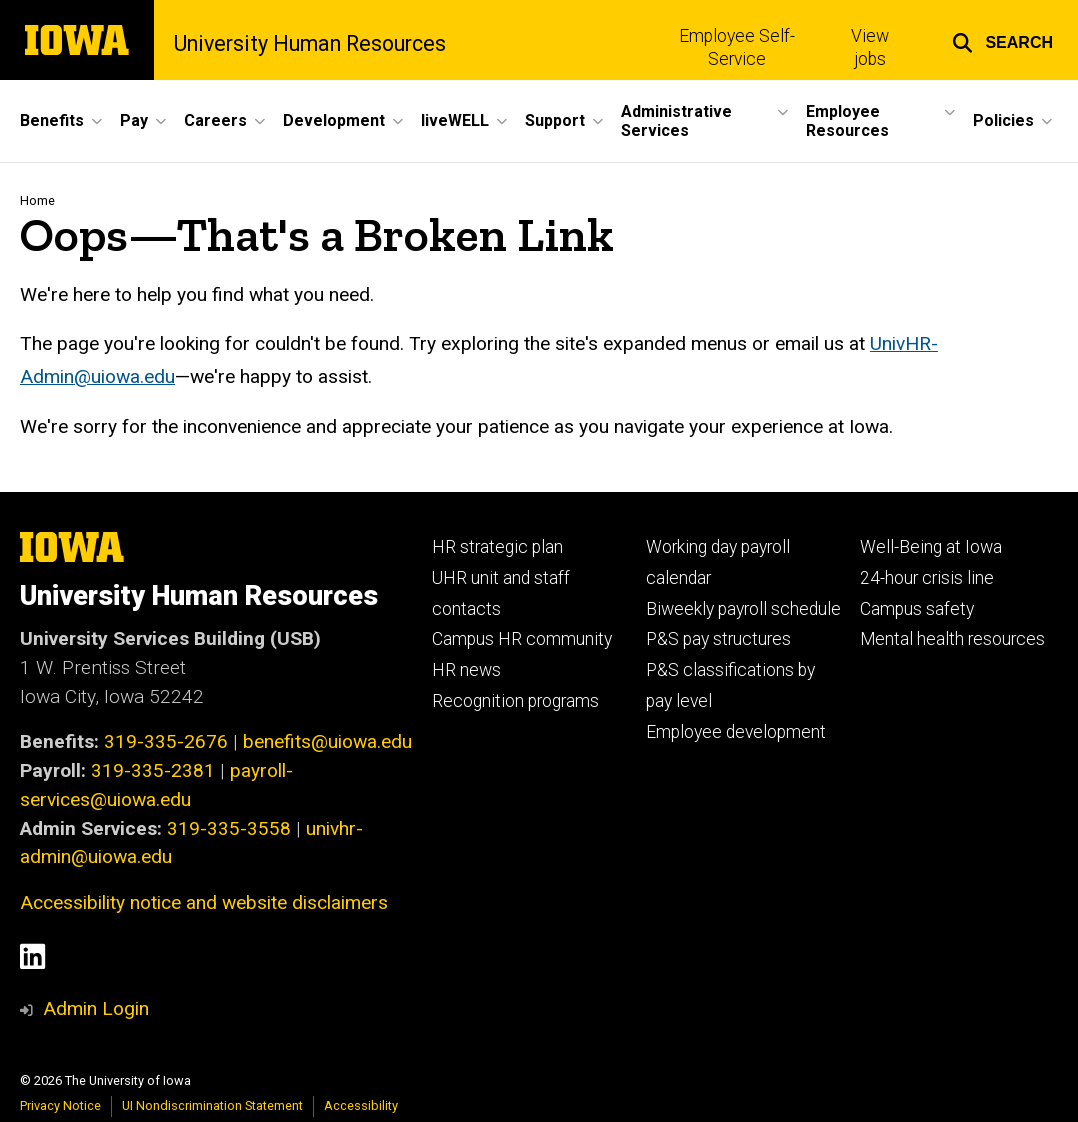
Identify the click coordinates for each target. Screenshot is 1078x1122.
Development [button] (334, 120)
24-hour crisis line (927, 578)
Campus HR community (522, 639)
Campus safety (917, 609)
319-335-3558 (229, 828)
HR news (466, 670)
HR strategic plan (497, 547)
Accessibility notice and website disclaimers (204, 902)
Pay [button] (134, 120)
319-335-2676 (166, 741)
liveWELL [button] (455, 120)
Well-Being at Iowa (931, 547)
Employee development (736, 732)
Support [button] (555, 120)
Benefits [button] (52, 120)
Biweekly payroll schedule (743, 609)
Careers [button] (215, 120)
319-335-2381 (153, 770)
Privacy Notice (60, 1105)
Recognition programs (515, 701)
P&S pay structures (718, 639)
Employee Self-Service (737, 47)
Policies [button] (1003, 120)
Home (37, 200)
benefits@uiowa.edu (327, 741)
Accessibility (361, 1105)
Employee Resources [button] (847, 121)
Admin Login (96, 1008)
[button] (1002, 40)
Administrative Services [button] (676, 121)
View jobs (870, 47)
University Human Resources (310, 44)
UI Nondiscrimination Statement (212, 1105)
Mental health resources (952, 639)
